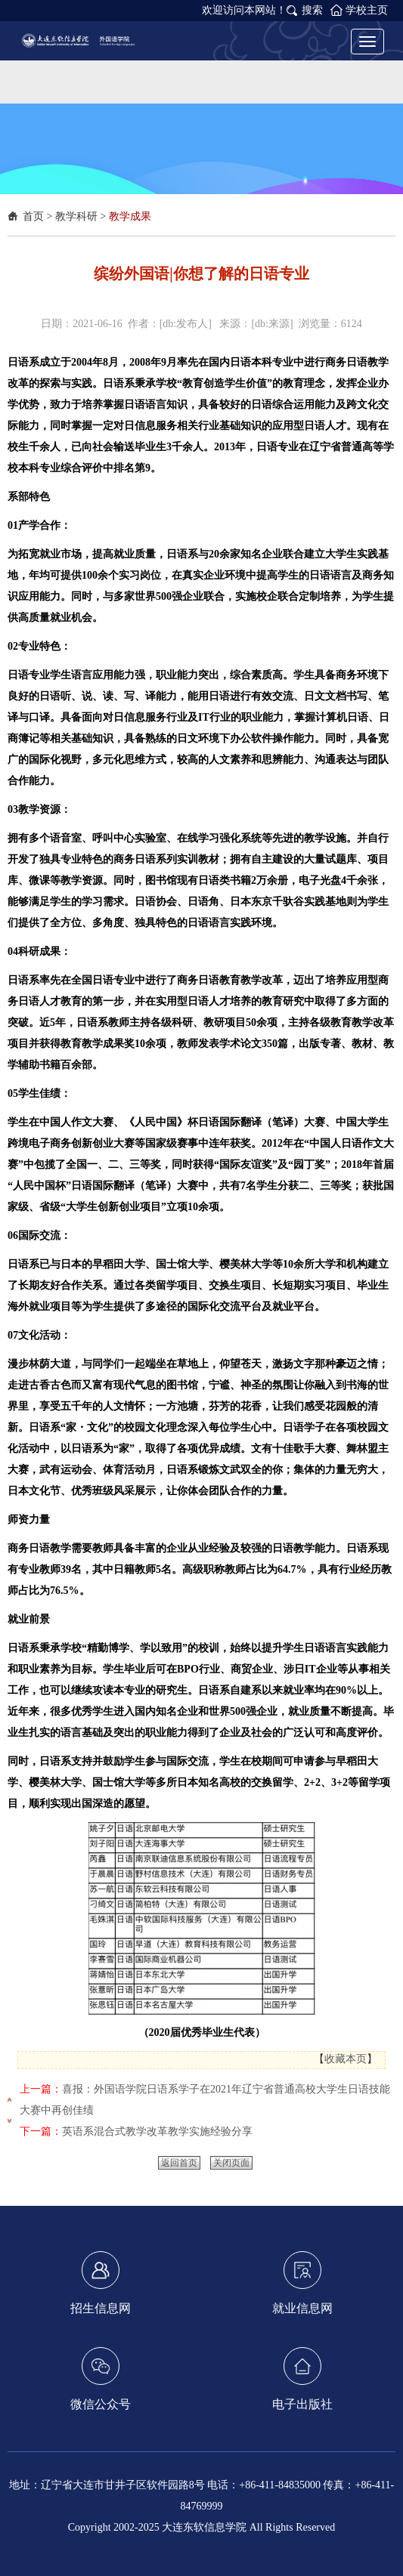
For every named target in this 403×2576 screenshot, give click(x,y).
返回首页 (179, 2162)
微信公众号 (100, 2379)
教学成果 (130, 216)
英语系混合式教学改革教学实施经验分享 (157, 2131)
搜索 (312, 10)
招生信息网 (100, 2283)
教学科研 (76, 216)
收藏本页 (345, 2059)
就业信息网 (302, 2283)
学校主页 (367, 10)
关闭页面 (231, 2162)
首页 (33, 216)
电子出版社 (302, 2379)
